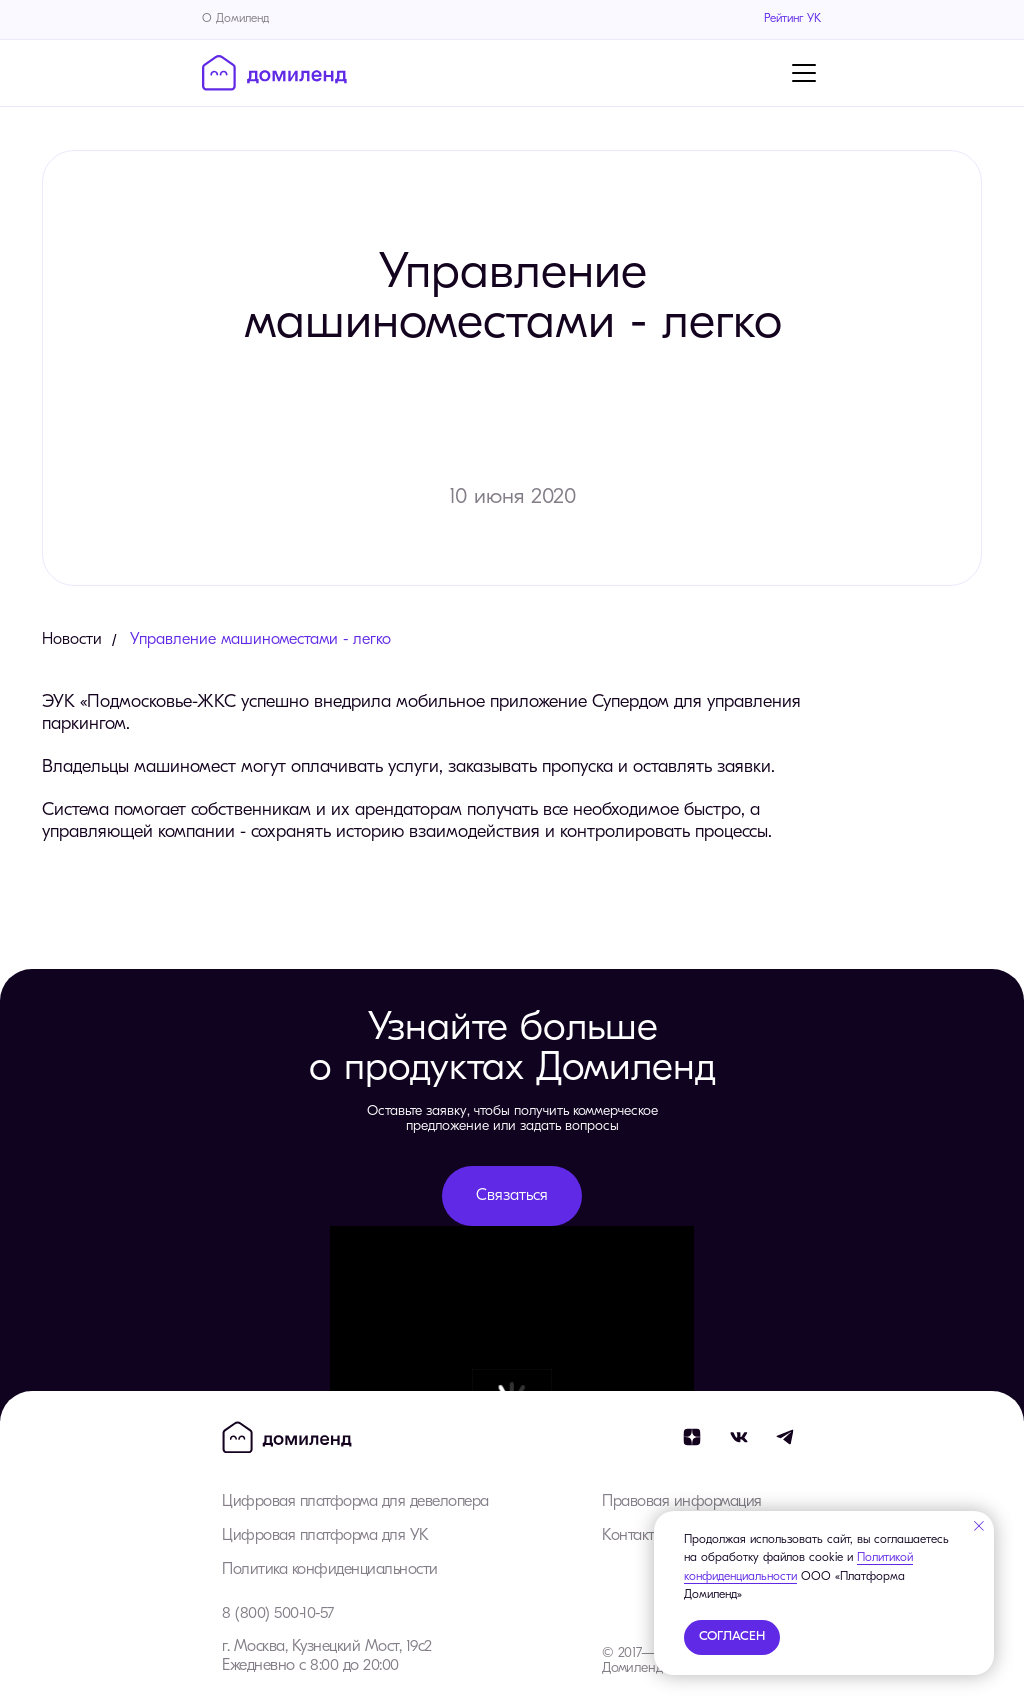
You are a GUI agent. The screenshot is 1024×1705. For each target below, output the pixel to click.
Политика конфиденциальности (330, 1570)
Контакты (633, 1536)
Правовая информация (682, 1502)
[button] (512, 1196)
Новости (72, 640)
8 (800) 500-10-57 (278, 1614)
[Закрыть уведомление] (979, 1526)
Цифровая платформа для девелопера (355, 1502)
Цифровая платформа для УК (325, 1536)
